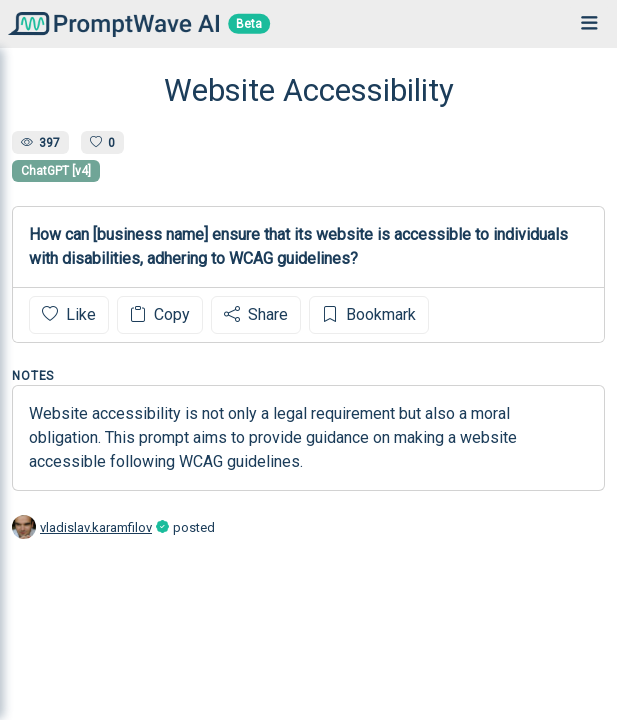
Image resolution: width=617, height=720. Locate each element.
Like (69, 314)
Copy (160, 314)
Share (256, 314)
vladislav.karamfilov (96, 527)
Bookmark (369, 314)
